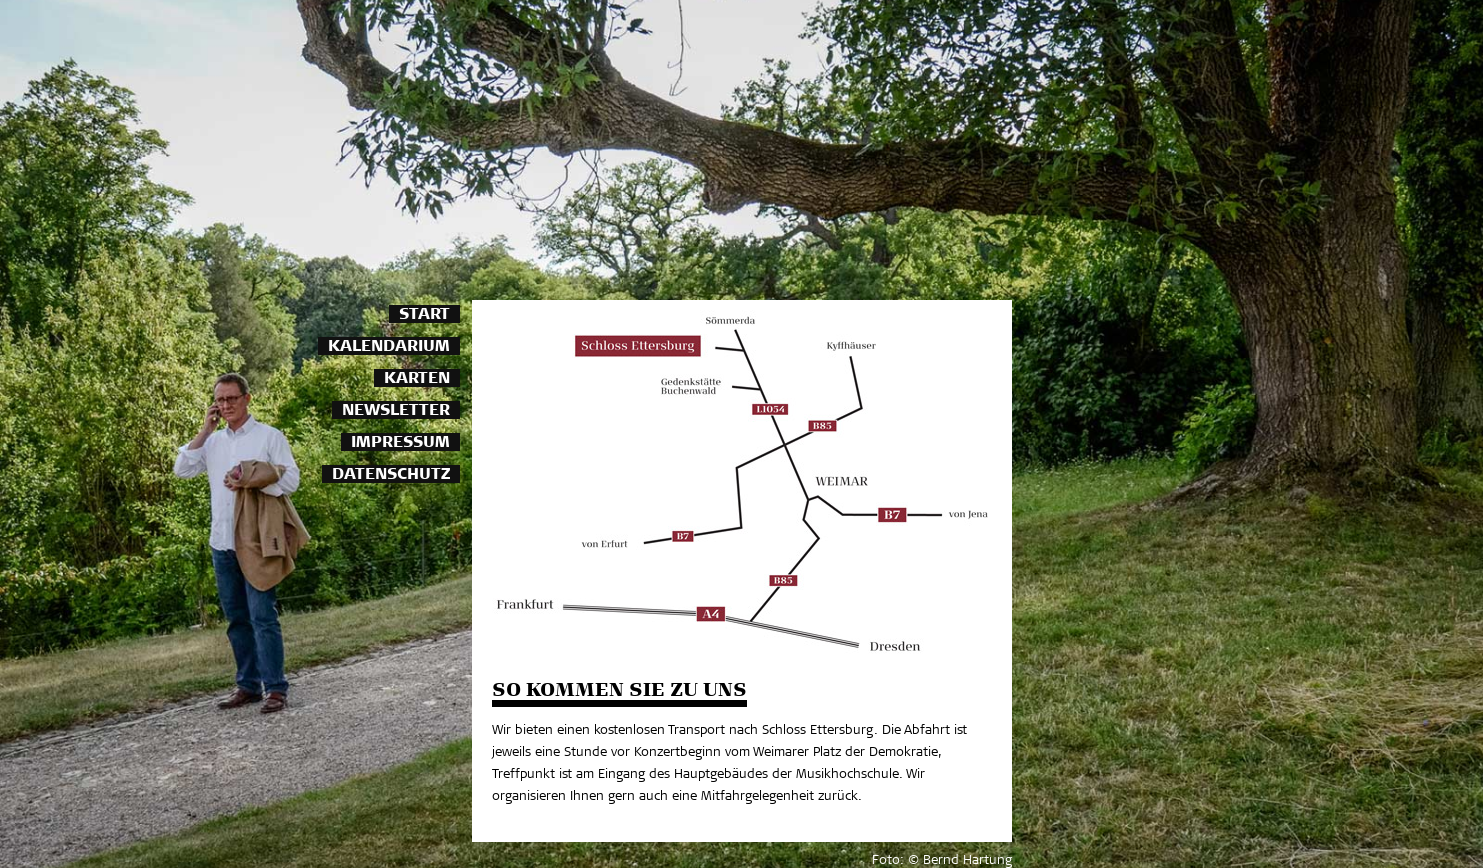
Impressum (400, 443)
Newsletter (396, 411)
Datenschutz (391, 475)
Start (424, 315)
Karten (417, 379)
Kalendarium (389, 347)
